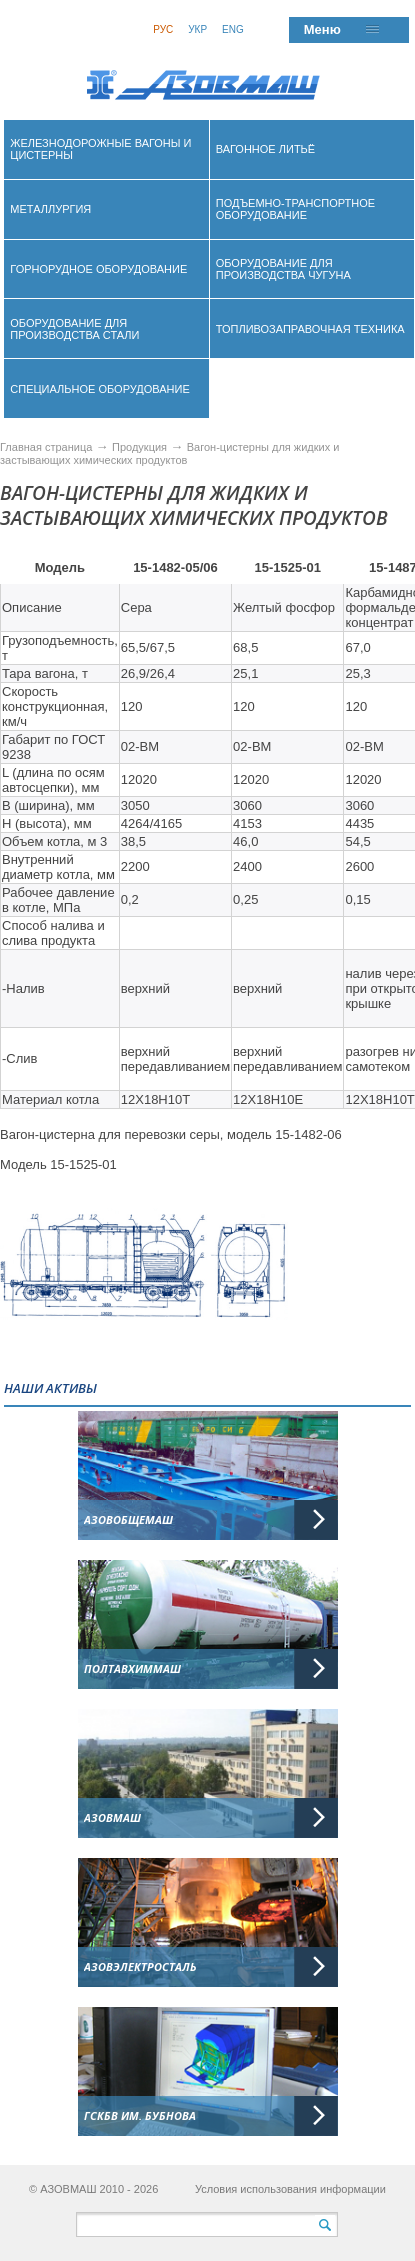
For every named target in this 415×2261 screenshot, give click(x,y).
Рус (163, 29)
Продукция (141, 447)
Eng (233, 29)
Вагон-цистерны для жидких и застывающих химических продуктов (169, 453)
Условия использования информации (290, 2189)
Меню (322, 29)
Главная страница (46, 447)
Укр (197, 29)
